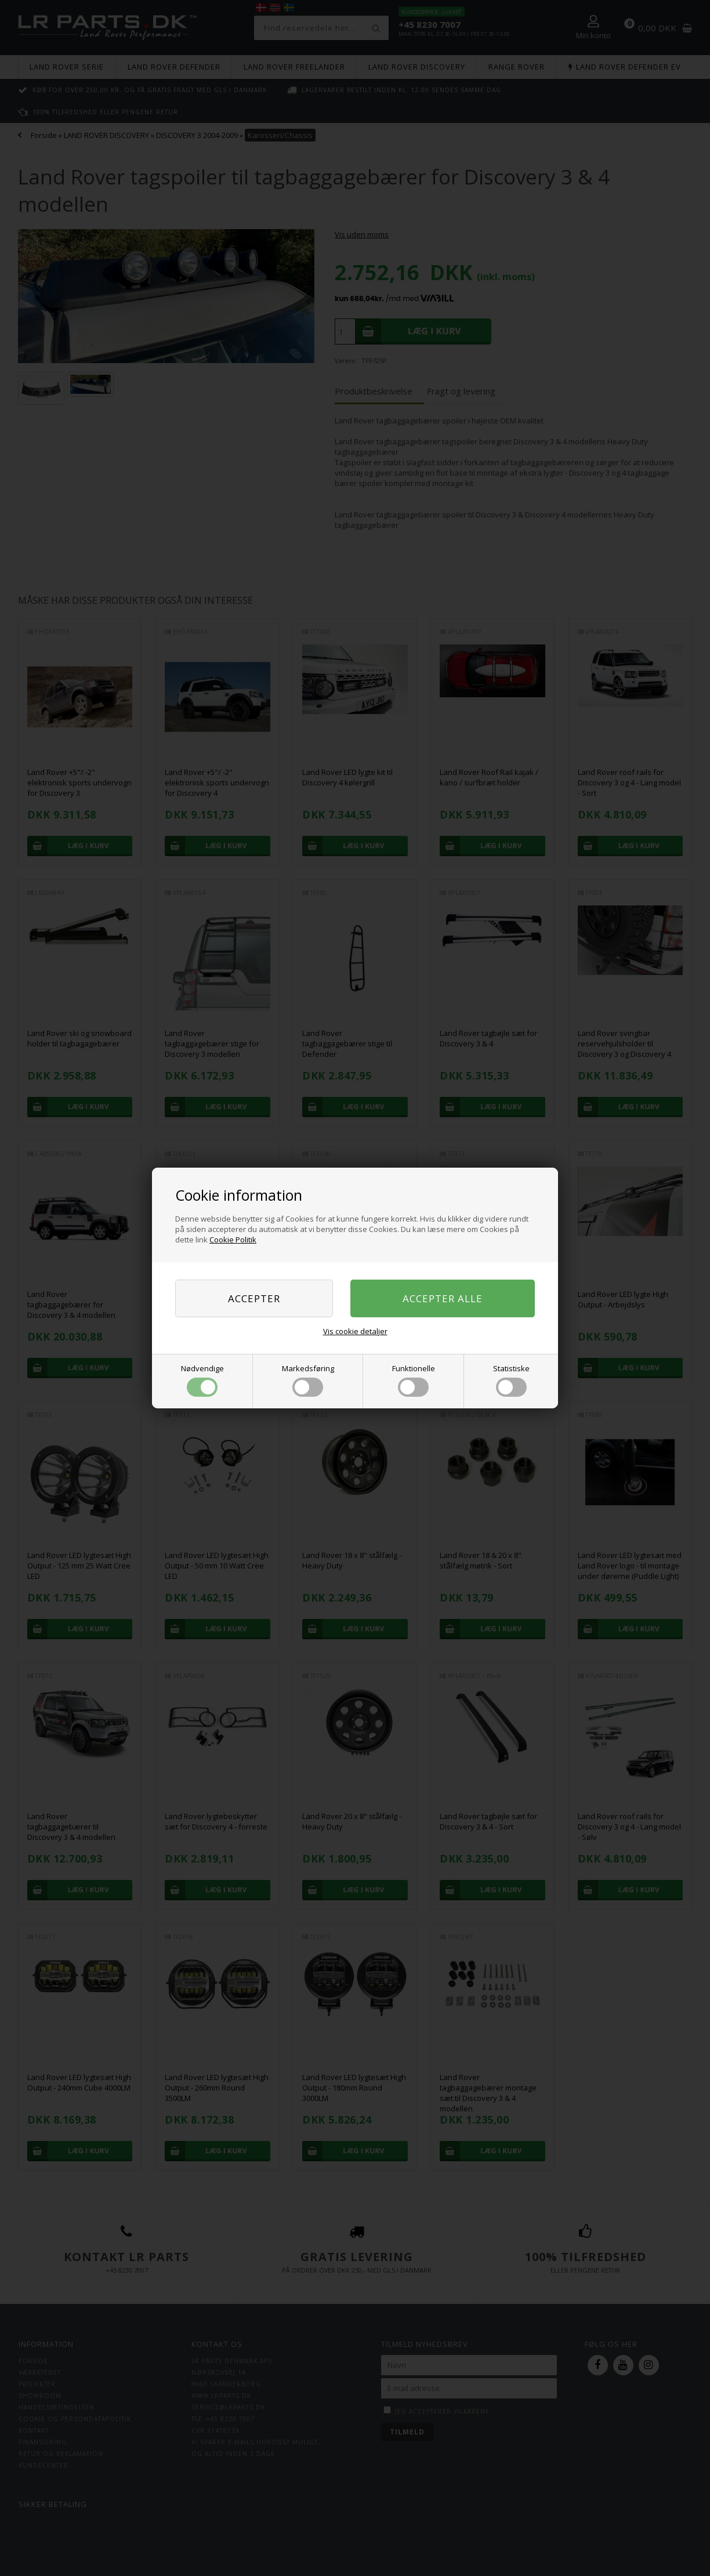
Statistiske (511, 1380)
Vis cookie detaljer (355, 1331)
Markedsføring (308, 1380)
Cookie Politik (232, 1239)
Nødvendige (202, 1380)
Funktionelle (413, 1380)
